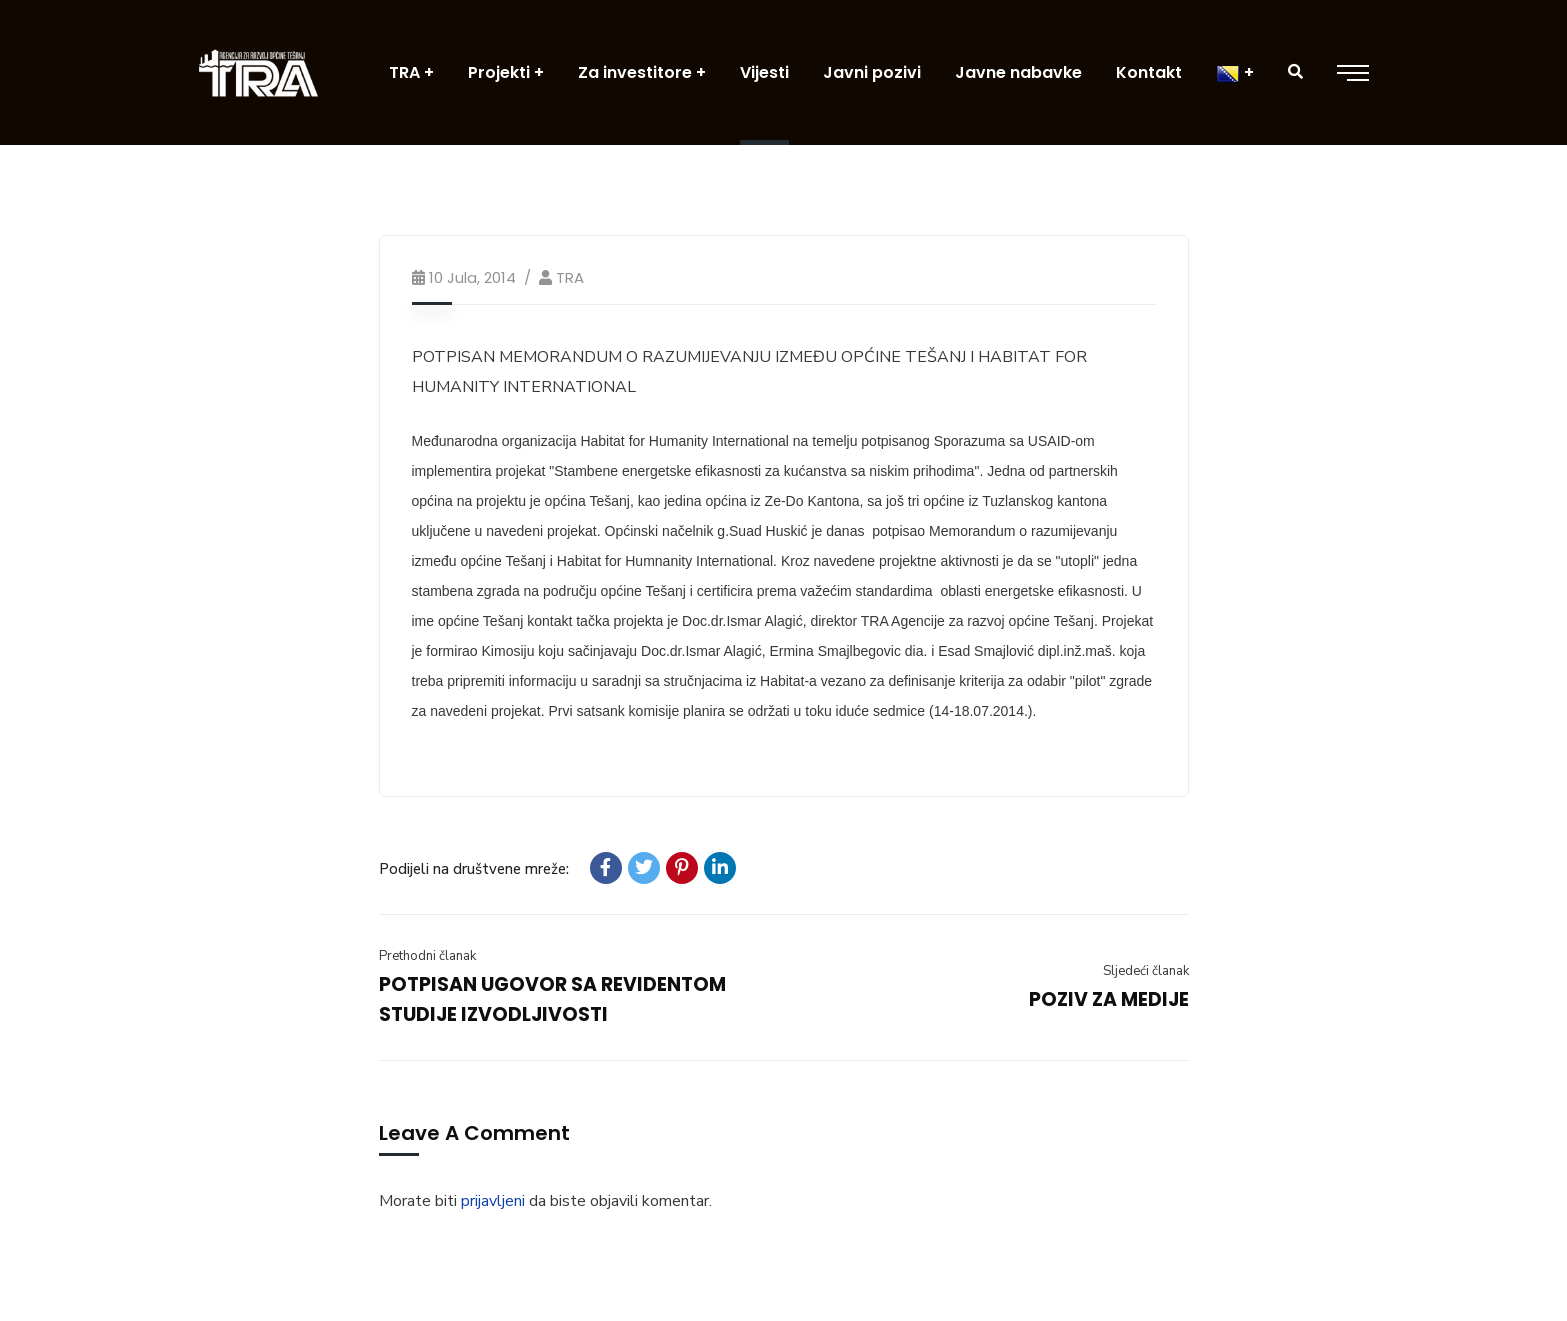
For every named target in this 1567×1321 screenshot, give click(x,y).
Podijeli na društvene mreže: (474, 869)
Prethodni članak (427, 956)
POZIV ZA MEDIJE (1109, 999)
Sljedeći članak (1146, 971)
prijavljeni (493, 1201)
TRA (570, 277)
